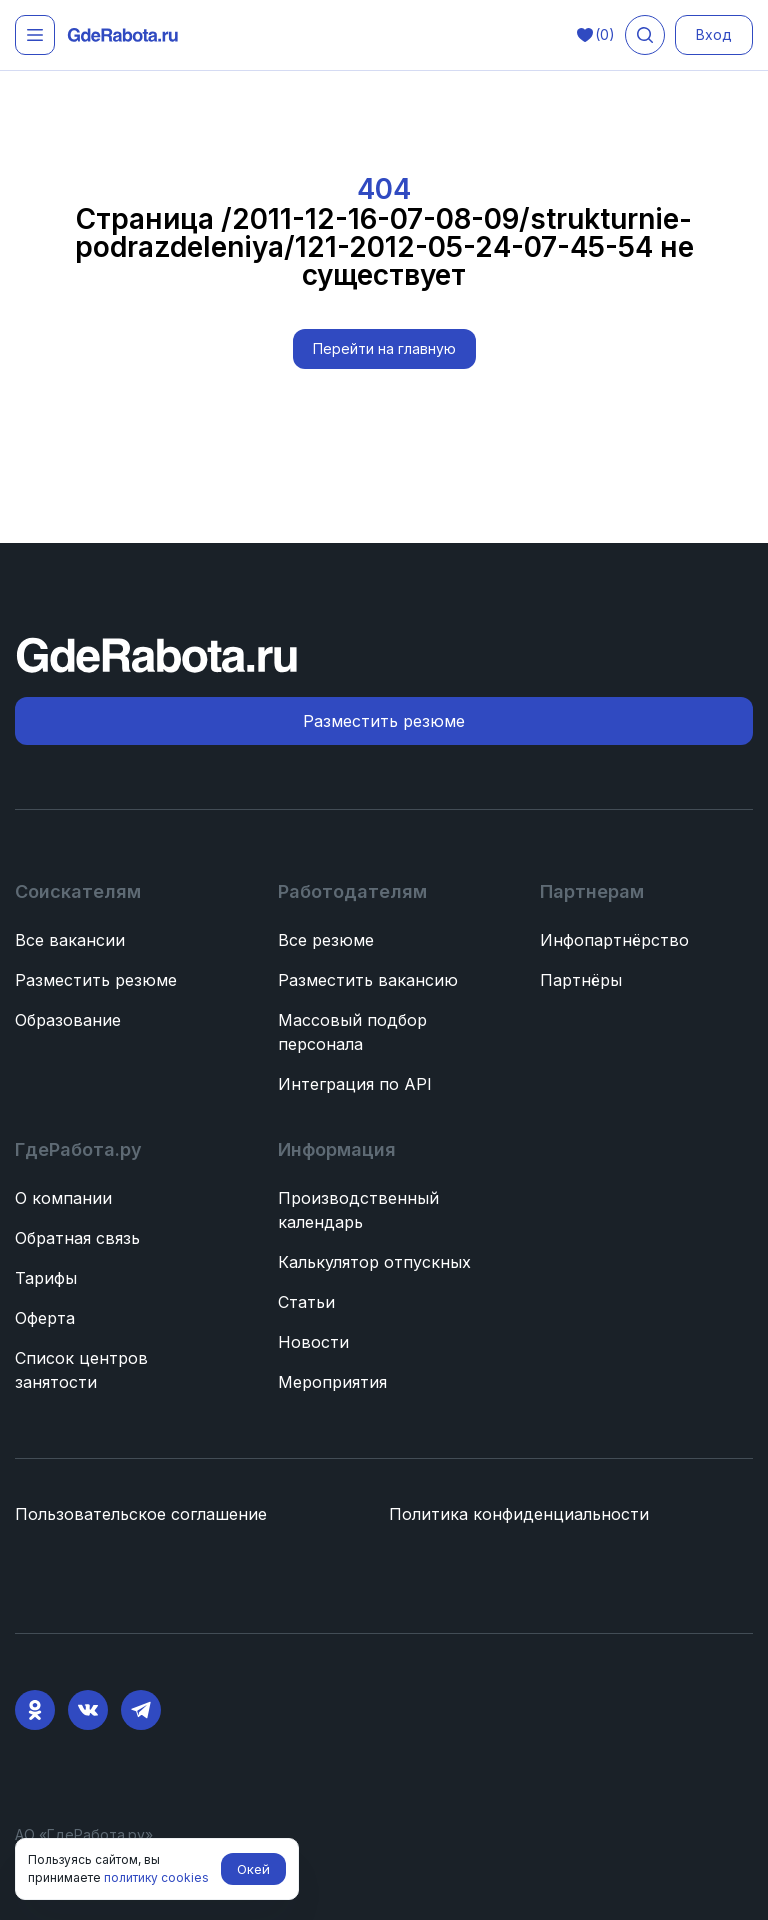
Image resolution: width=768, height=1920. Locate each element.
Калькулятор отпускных (374, 1262)
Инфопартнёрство (614, 940)
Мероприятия (332, 1382)
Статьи (306, 1302)
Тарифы (46, 1278)
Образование (68, 1020)
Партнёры (581, 980)
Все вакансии (70, 940)
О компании (63, 1198)
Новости (313, 1342)
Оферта (45, 1318)
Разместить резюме (96, 980)
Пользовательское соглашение (141, 1514)
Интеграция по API (355, 1084)
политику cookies (156, 1877)
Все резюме (326, 940)
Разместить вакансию (368, 980)
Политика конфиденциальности (519, 1514)
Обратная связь (77, 1238)
